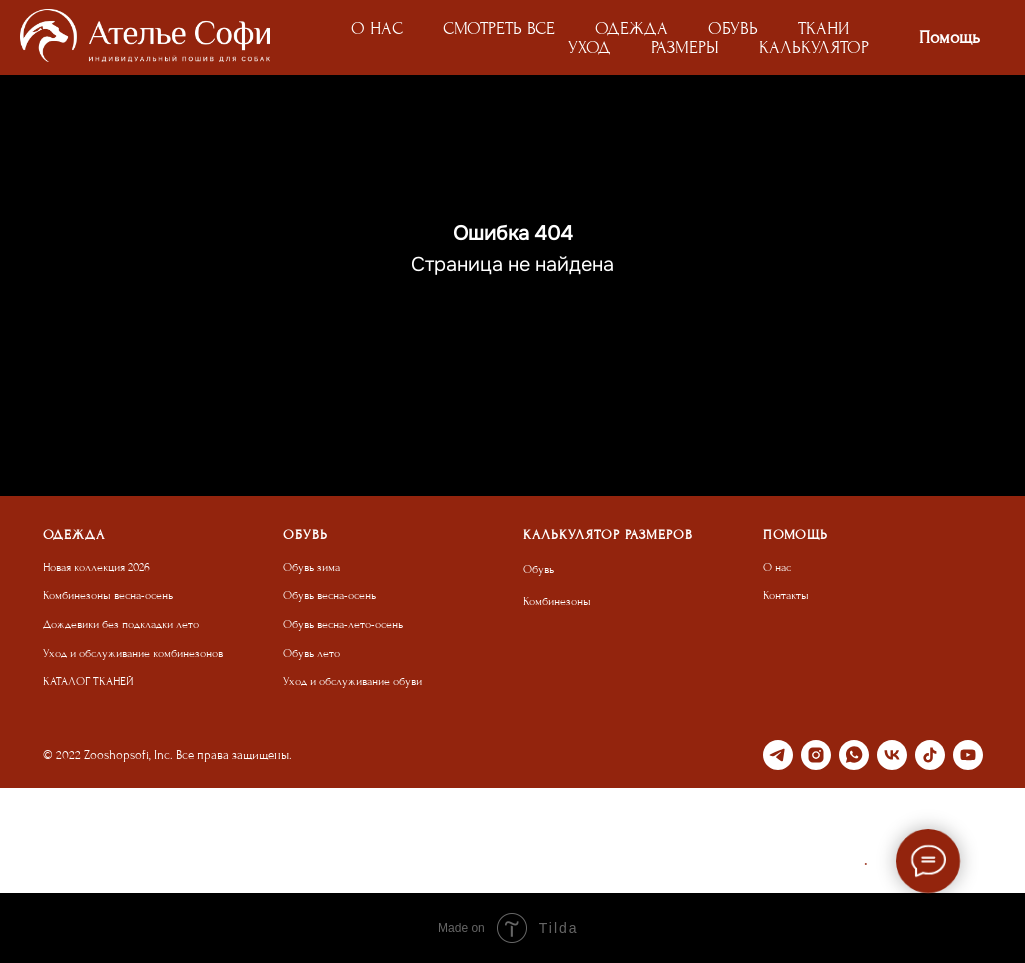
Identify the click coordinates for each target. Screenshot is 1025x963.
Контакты (786, 595)
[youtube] (968, 755)
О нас (777, 567)
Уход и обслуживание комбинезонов (133, 653)
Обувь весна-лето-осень (343, 624)
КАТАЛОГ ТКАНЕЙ (88, 681)
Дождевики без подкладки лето (121, 624)
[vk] (892, 755)
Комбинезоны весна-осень (108, 595)
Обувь (538, 569)
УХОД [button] (589, 47)
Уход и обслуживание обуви (352, 681)
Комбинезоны (557, 601)
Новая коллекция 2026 (96, 567)
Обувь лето (311, 653)
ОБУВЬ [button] (733, 28)
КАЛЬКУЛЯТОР (814, 47)
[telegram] (778, 755)
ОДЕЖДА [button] (631, 28)
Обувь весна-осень (329, 595)
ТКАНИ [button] (823, 28)
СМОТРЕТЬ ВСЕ (499, 28)
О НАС (377, 28)
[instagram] (816, 755)
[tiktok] (930, 755)
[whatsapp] (854, 755)
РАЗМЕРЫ (685, 47)
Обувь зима (311, 567)
